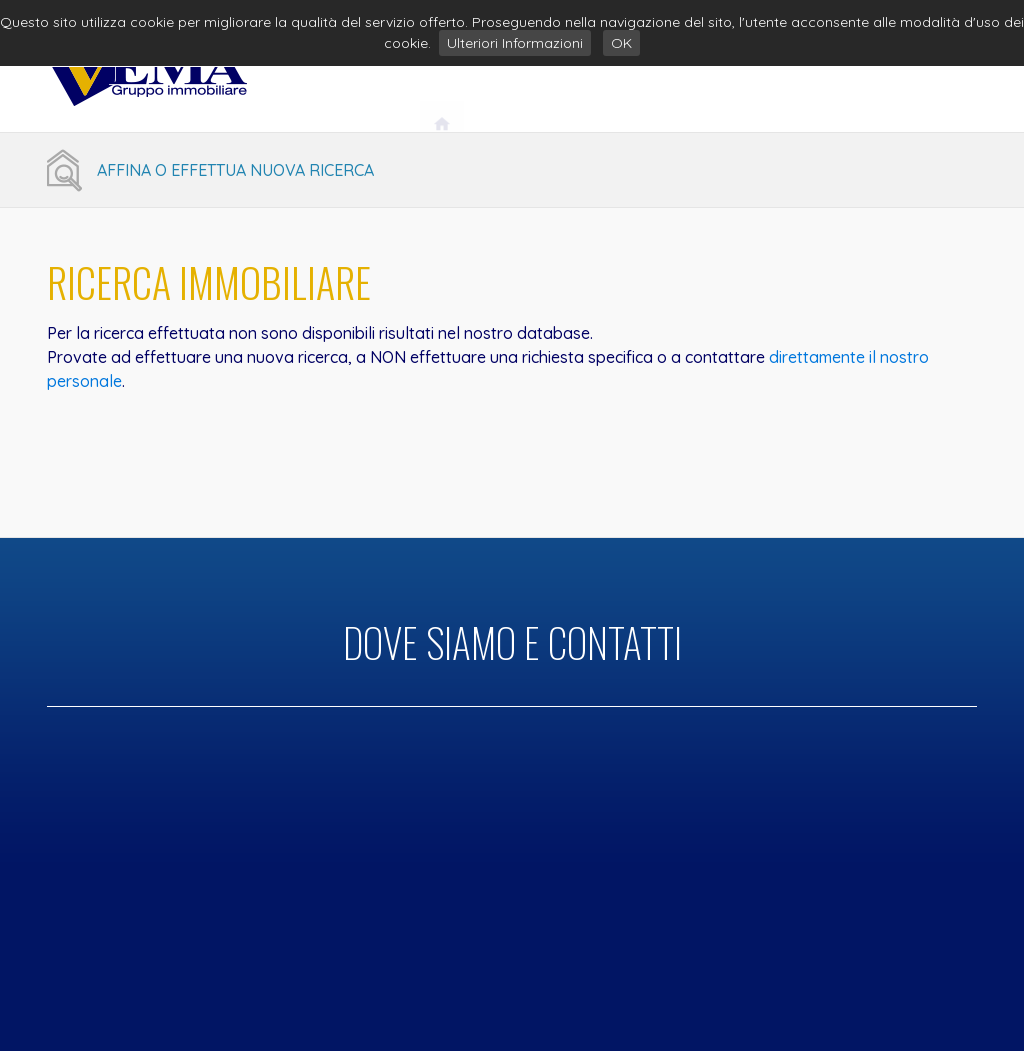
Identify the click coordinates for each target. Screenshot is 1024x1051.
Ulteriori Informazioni (515, 43)
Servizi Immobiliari (781, 77)
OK (621, 43)
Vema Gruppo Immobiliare (585, 77)
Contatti (917, 77)
